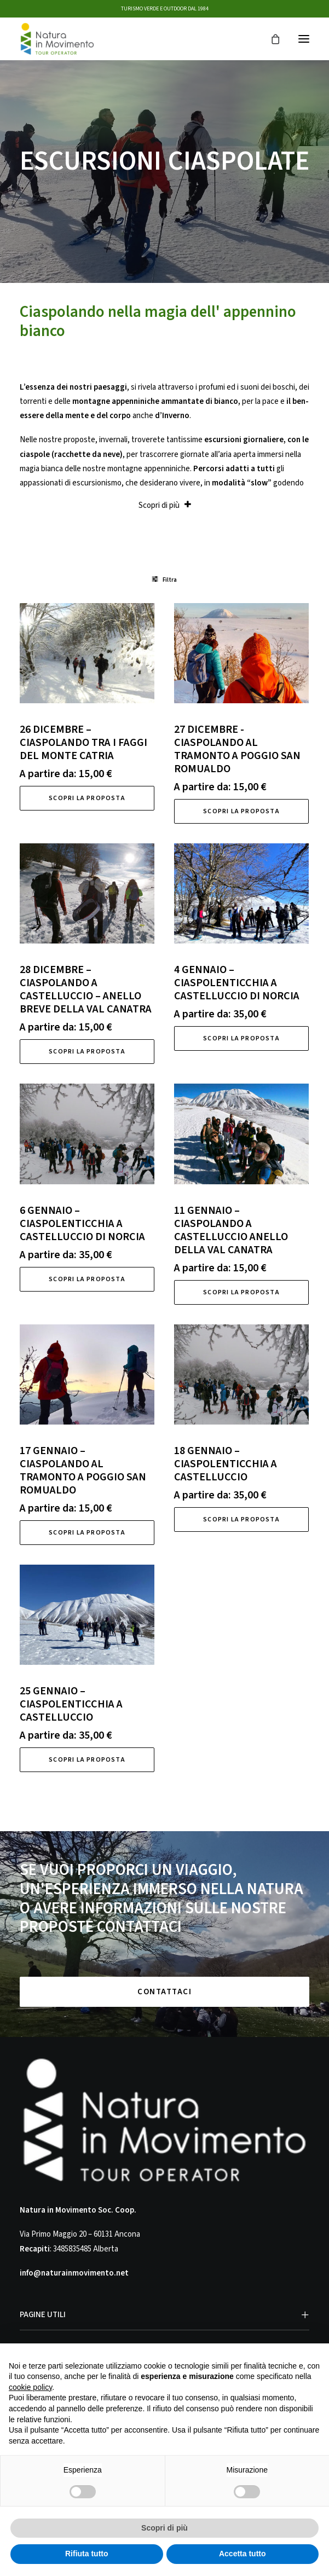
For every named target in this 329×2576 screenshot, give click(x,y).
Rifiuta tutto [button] (86, 2553)
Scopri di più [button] (164, 2527)
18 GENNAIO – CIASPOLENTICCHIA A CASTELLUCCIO (225, 1464)
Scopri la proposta (87, 798)
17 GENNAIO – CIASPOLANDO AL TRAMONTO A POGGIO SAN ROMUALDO (83, 1470)
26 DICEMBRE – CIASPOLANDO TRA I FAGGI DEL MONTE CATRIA (83, 742)
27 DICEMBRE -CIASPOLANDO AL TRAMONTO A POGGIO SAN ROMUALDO (237, 749)
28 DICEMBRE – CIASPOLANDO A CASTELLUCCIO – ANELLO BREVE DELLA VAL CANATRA (86, 989)
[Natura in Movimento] (57, 38)
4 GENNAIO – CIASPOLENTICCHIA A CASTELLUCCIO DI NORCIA (236, 983)
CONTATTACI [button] (164, 1992)
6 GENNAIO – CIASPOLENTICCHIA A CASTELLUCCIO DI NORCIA (82, 1223)
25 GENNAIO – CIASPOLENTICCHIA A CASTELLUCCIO (71, 1704)
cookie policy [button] (30, 2387)
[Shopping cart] (270, 39)
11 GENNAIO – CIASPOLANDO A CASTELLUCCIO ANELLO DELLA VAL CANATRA (231, 1230)
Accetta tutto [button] (242, 2553)
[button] (304, 39)
